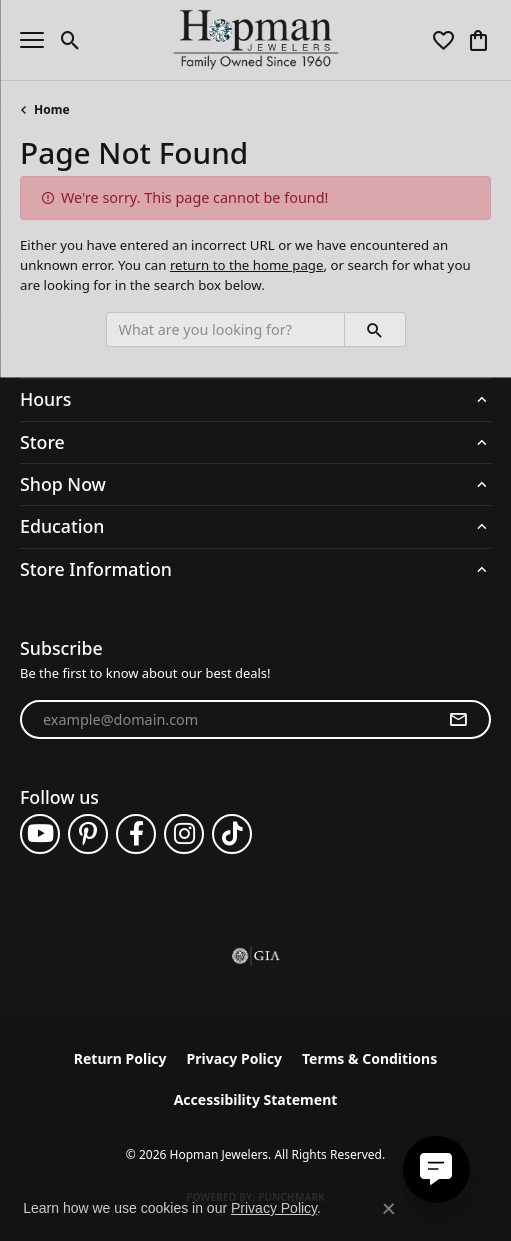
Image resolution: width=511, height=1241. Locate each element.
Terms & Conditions (369, 1058)
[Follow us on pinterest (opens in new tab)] (88, 834)
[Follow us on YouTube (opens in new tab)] (40, 834)
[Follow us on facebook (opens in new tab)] (136, 834)
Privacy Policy (234, 1058)
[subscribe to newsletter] (458, 720)
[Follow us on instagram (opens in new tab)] (184, 834)
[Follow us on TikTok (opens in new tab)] (232, 834)
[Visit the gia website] (256, 956)
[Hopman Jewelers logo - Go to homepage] (255, 40)
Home (52, 109)
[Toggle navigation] (32, 40)
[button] (70, 40)
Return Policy (120, 1058)
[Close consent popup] (389, 1209)
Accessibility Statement (256, 1099)
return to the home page (247, 265)
